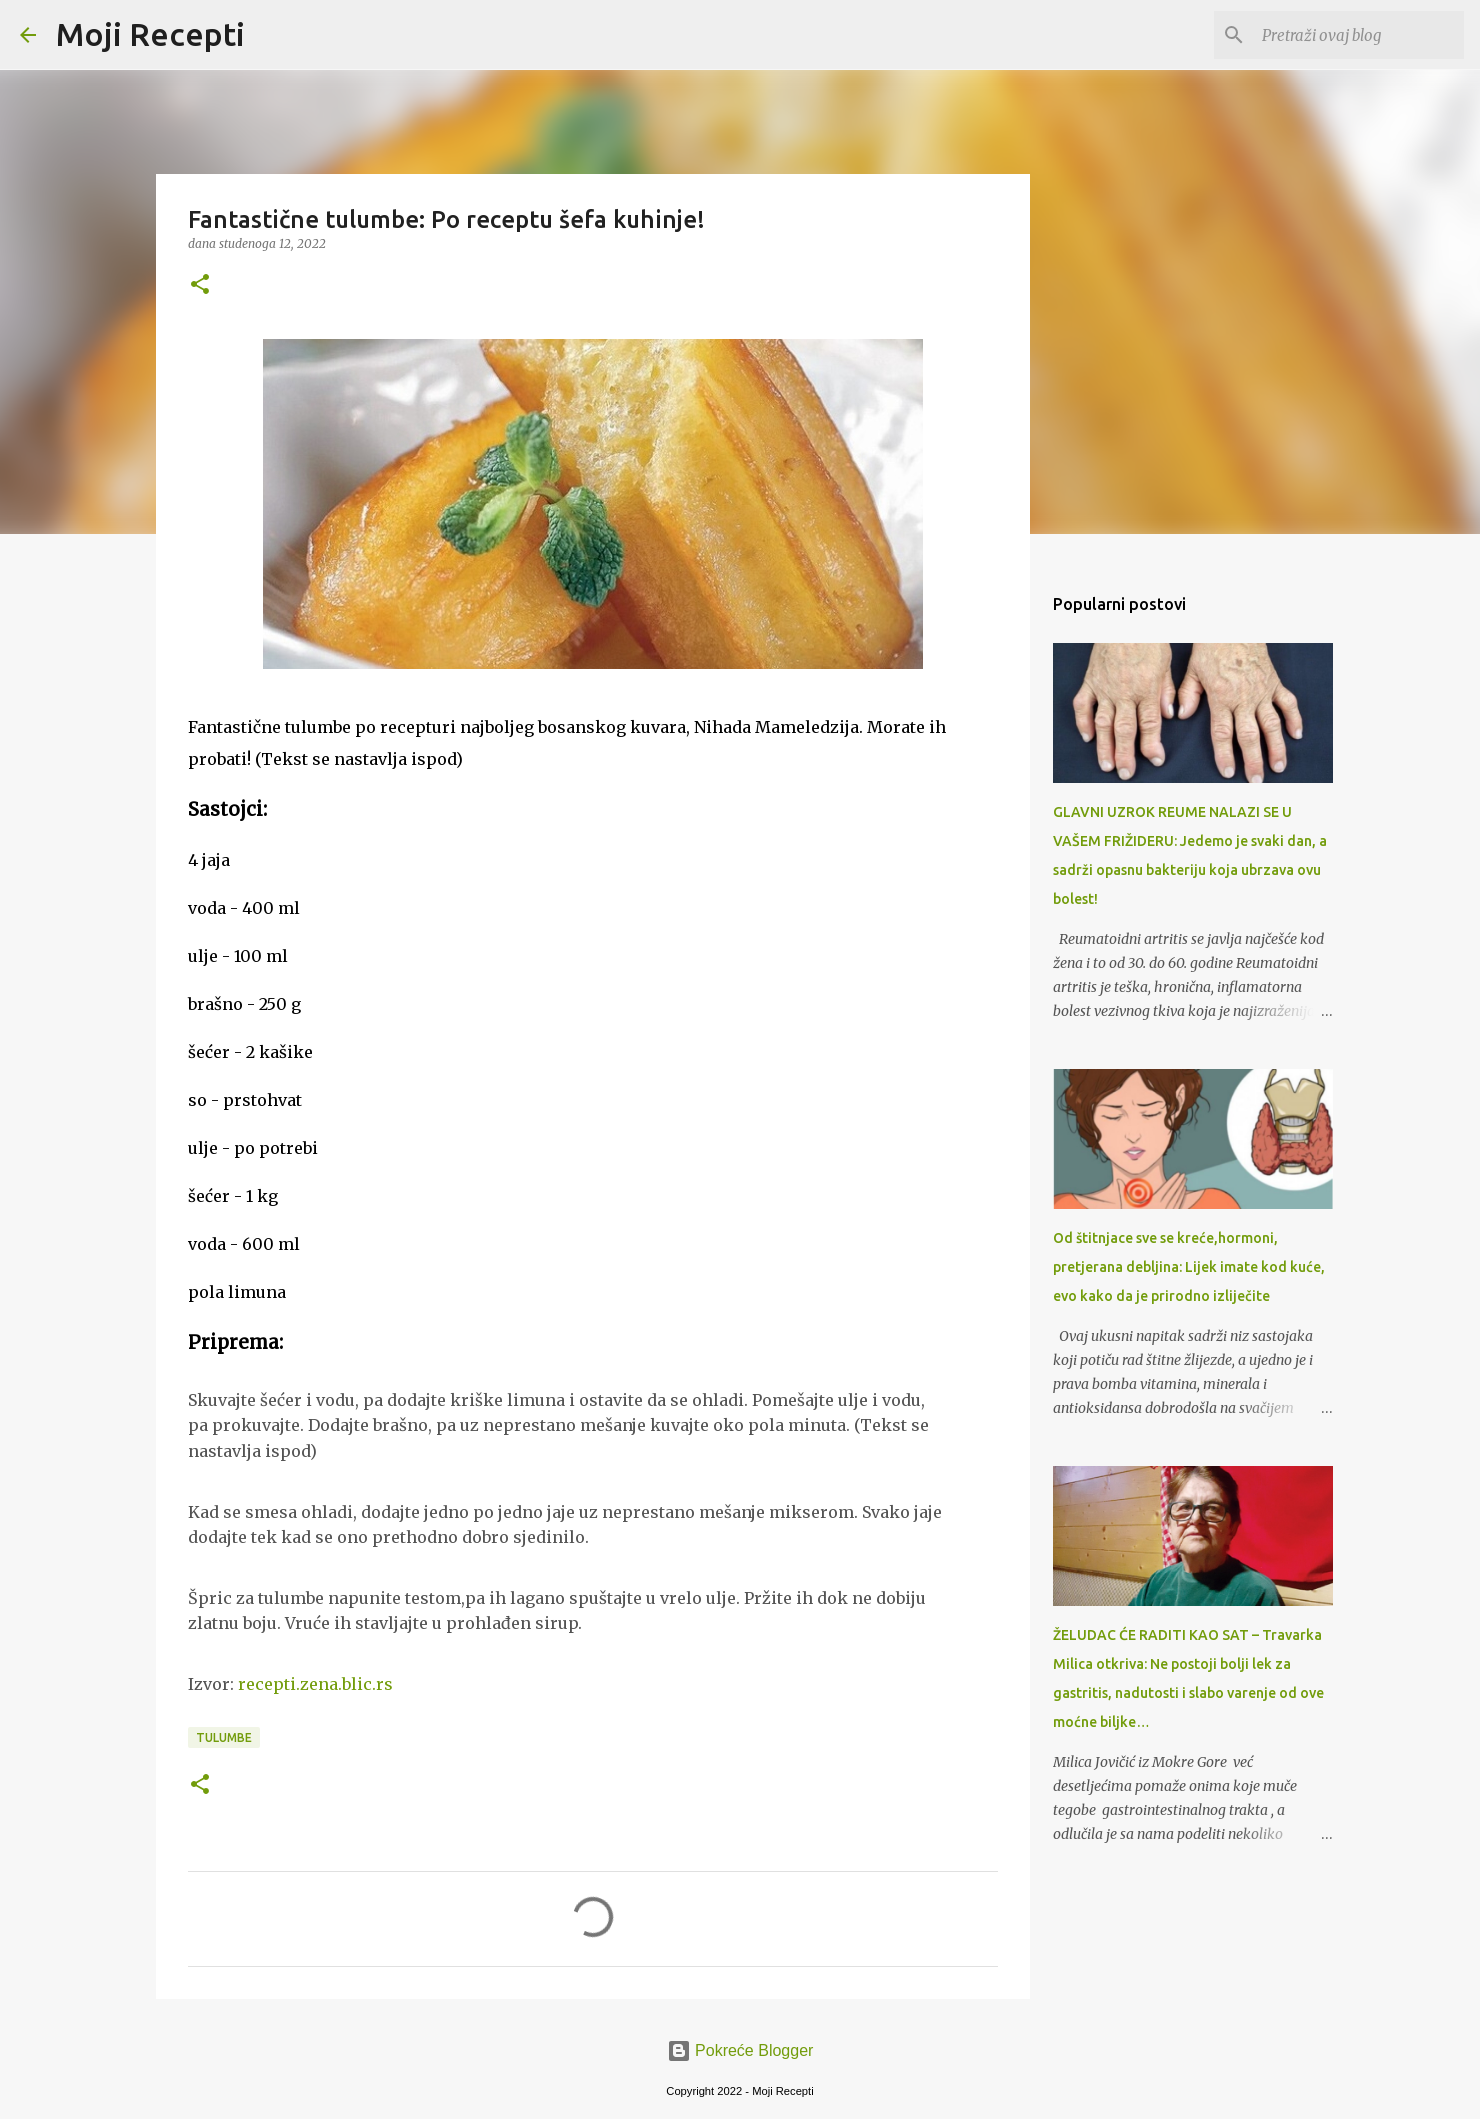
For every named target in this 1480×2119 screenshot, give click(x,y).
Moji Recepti (150, 34)
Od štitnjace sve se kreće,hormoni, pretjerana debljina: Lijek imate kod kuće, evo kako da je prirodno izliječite (1189, 1267)
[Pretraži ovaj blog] (1359, 35)
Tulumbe (224, 1737)
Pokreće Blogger (740, 2050)
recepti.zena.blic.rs (315, 1684)
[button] (200, 285)
